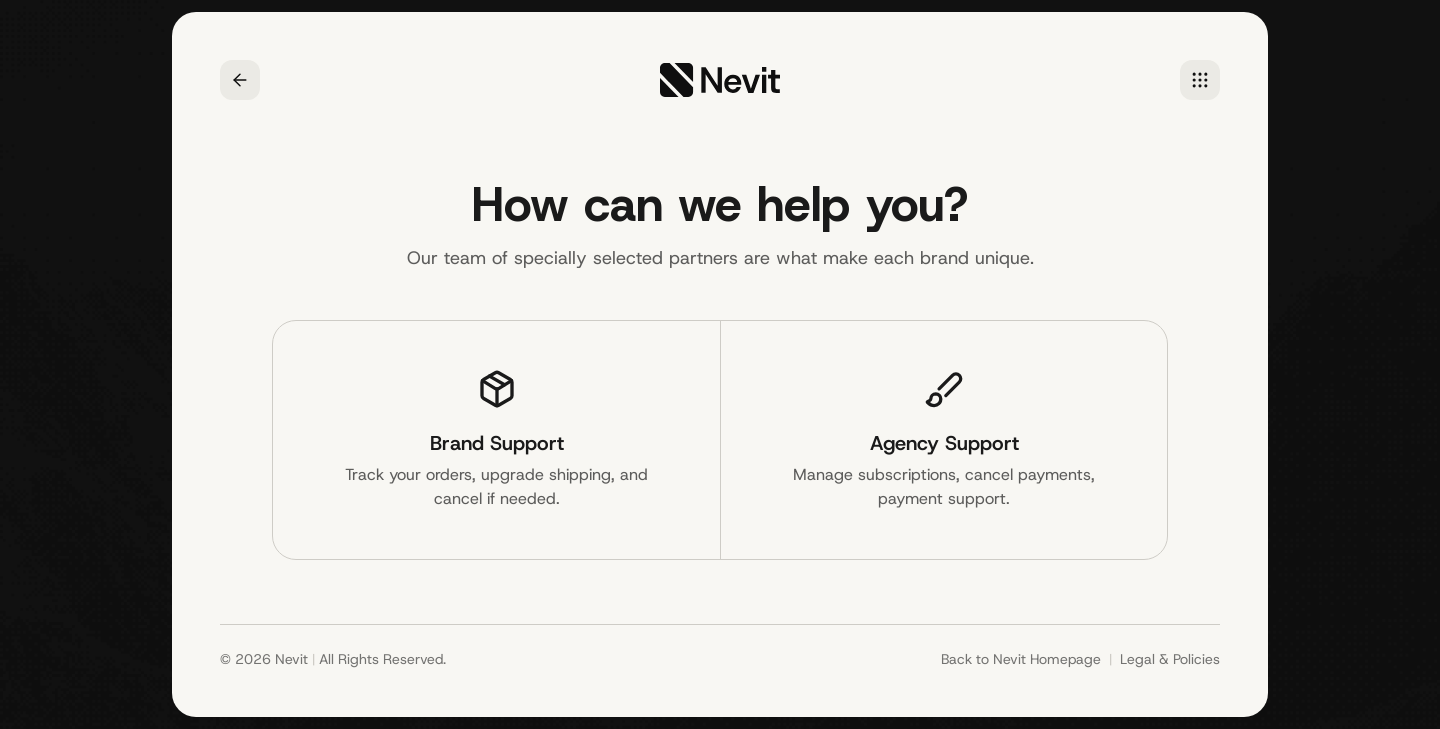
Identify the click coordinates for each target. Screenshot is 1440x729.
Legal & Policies (1170, 659)
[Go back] (240, 80)
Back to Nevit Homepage (1021, 659)
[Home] (1200, 80)
